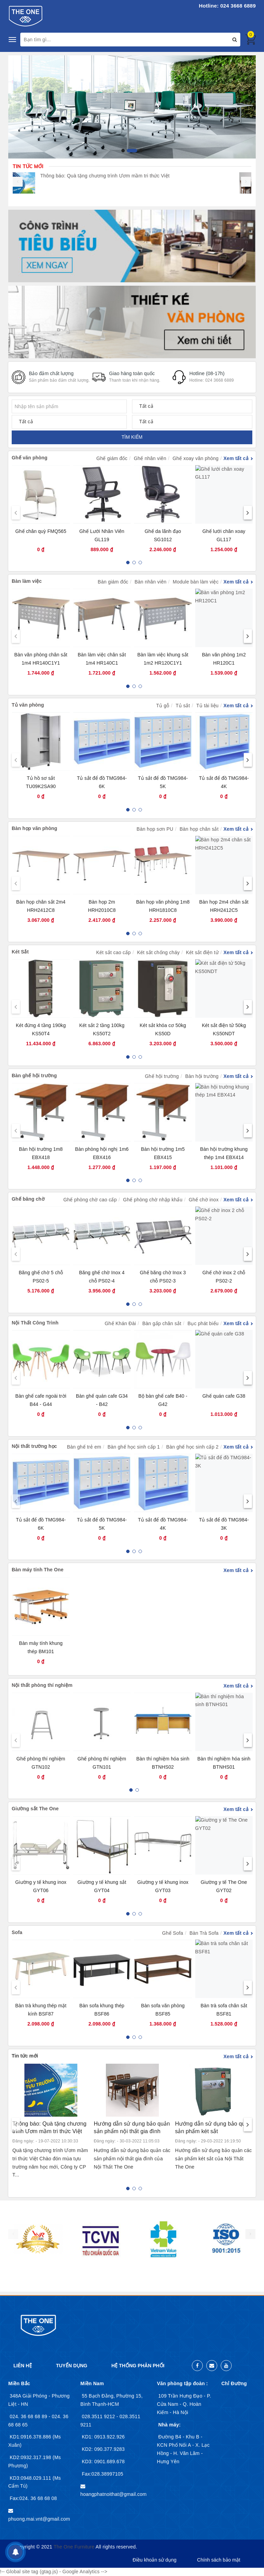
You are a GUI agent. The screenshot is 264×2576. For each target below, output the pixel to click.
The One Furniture (74, 2547)
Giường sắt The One (35, 1808)
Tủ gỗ (162, 705)
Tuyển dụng (71, 2365)
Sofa (17, 1932)
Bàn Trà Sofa (204, 1933)
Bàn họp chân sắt (198, 829)
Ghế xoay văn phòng (196, 458)
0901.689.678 (109, 2461)
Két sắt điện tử (202, 952)
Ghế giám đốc (112, 458)
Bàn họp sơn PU (154, 829)
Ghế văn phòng (29, 457)
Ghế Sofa (172, 1933)
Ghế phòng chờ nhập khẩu (153, 1199)
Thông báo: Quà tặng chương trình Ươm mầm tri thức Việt (117, 175)
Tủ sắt (183, 705)
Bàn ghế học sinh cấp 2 (192, 1447)
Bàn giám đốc (113, 582)
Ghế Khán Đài (120, 1323)
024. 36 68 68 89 (29, 2416)
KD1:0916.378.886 (31, 2436)
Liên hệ (22, 2365)
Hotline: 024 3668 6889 (227, 6)
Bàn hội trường (202, 1076)
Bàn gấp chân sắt (161, 1323)
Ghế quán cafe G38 (223, 1396)
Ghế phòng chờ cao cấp (90, 1199)
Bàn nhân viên (150, 582)
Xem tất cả (236, 458)
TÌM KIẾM (132, 437)
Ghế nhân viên (150, 458)
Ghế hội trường (162, 1076)
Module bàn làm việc (196, 582)
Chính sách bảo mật (218, 2560)
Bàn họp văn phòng (34, 828)
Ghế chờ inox (204, 1199)
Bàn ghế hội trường (34, 1075)
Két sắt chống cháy (158, 952)
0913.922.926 (109, 2436)
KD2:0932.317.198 (31, 2457)
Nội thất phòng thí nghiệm (42, 1685)
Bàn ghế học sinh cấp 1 (134, 1447)
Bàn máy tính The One (38, 1569)
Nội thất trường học (34, 1446)
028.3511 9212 (99, 2416)
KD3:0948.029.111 (31, 2478)
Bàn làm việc (27, 581)
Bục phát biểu (203, 1323)
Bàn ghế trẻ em (84, 1447)
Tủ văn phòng (28, 705)
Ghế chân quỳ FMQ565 (40, 531)
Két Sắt (20, 951)
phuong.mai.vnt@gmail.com (39, 2519)
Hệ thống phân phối (137, 2365)
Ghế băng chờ (28, 1199)
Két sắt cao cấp (113, 952)
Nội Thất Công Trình (35, 1322)
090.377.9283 (109, 2449)
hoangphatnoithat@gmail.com (113, 2494)
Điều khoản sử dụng (154, 2560)
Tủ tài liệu (207, 705)
